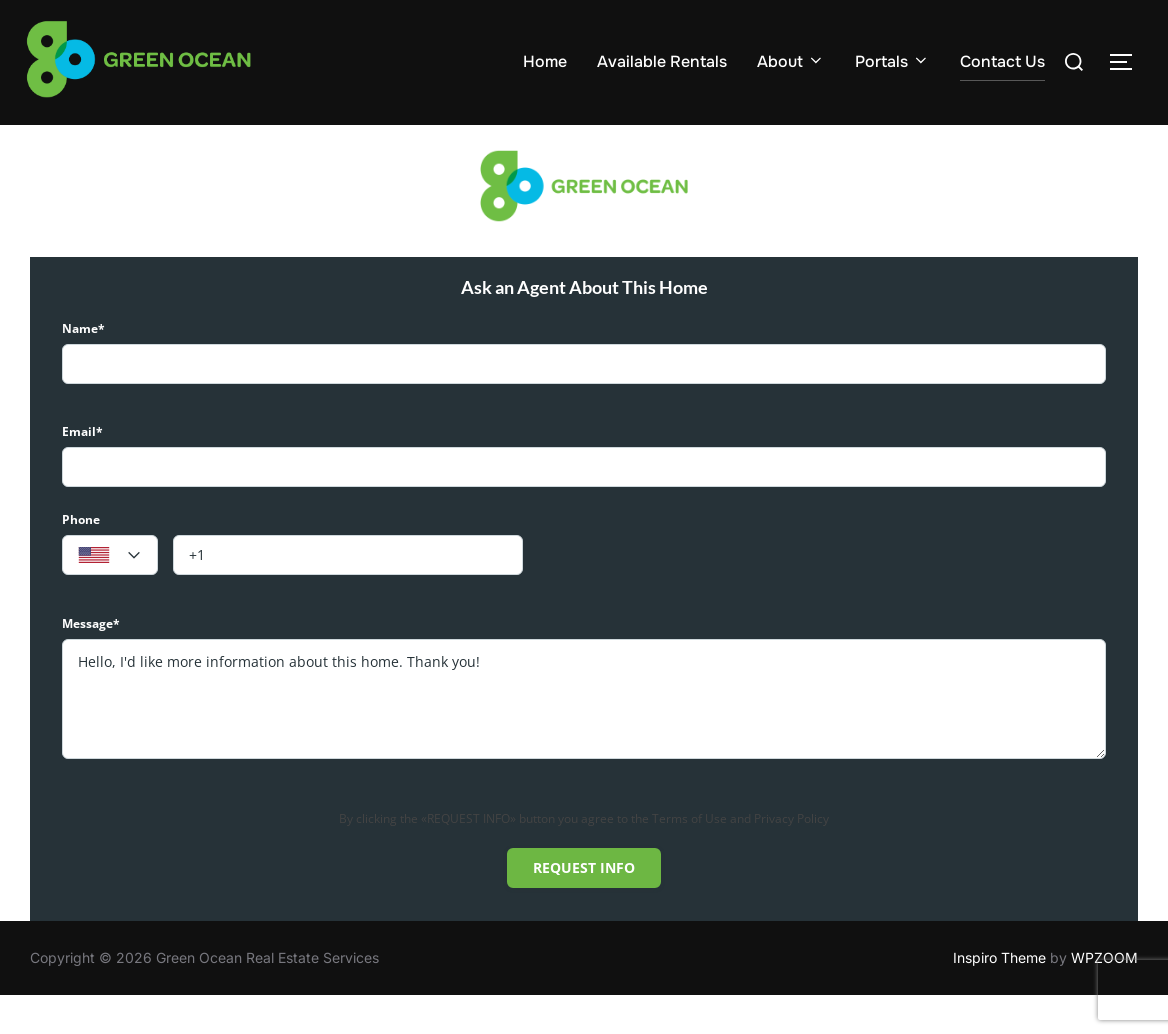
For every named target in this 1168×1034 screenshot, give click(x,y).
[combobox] (110, 593)
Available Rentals (662, 61)
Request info (584, 905)
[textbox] (110, 594)
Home (545, 61)
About (791, 61)
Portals (892, 61)
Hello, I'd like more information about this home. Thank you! (584, 737)
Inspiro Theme (999, 996)
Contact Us (1002, 61)
